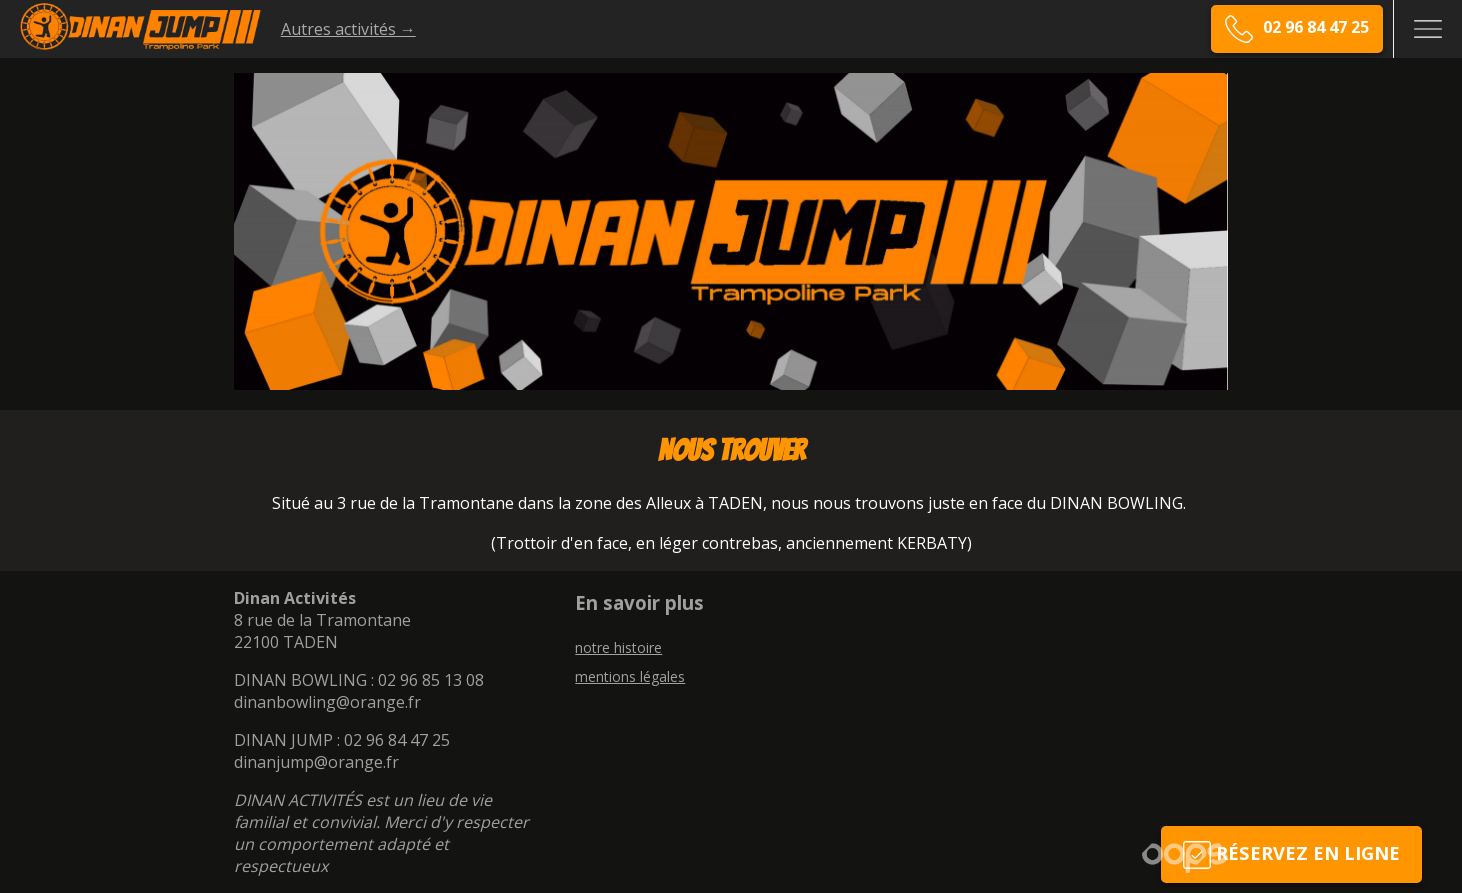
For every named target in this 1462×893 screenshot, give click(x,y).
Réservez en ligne (1291, 854)
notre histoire (618, 647)
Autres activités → (348, 29)
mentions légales (630, 676)
